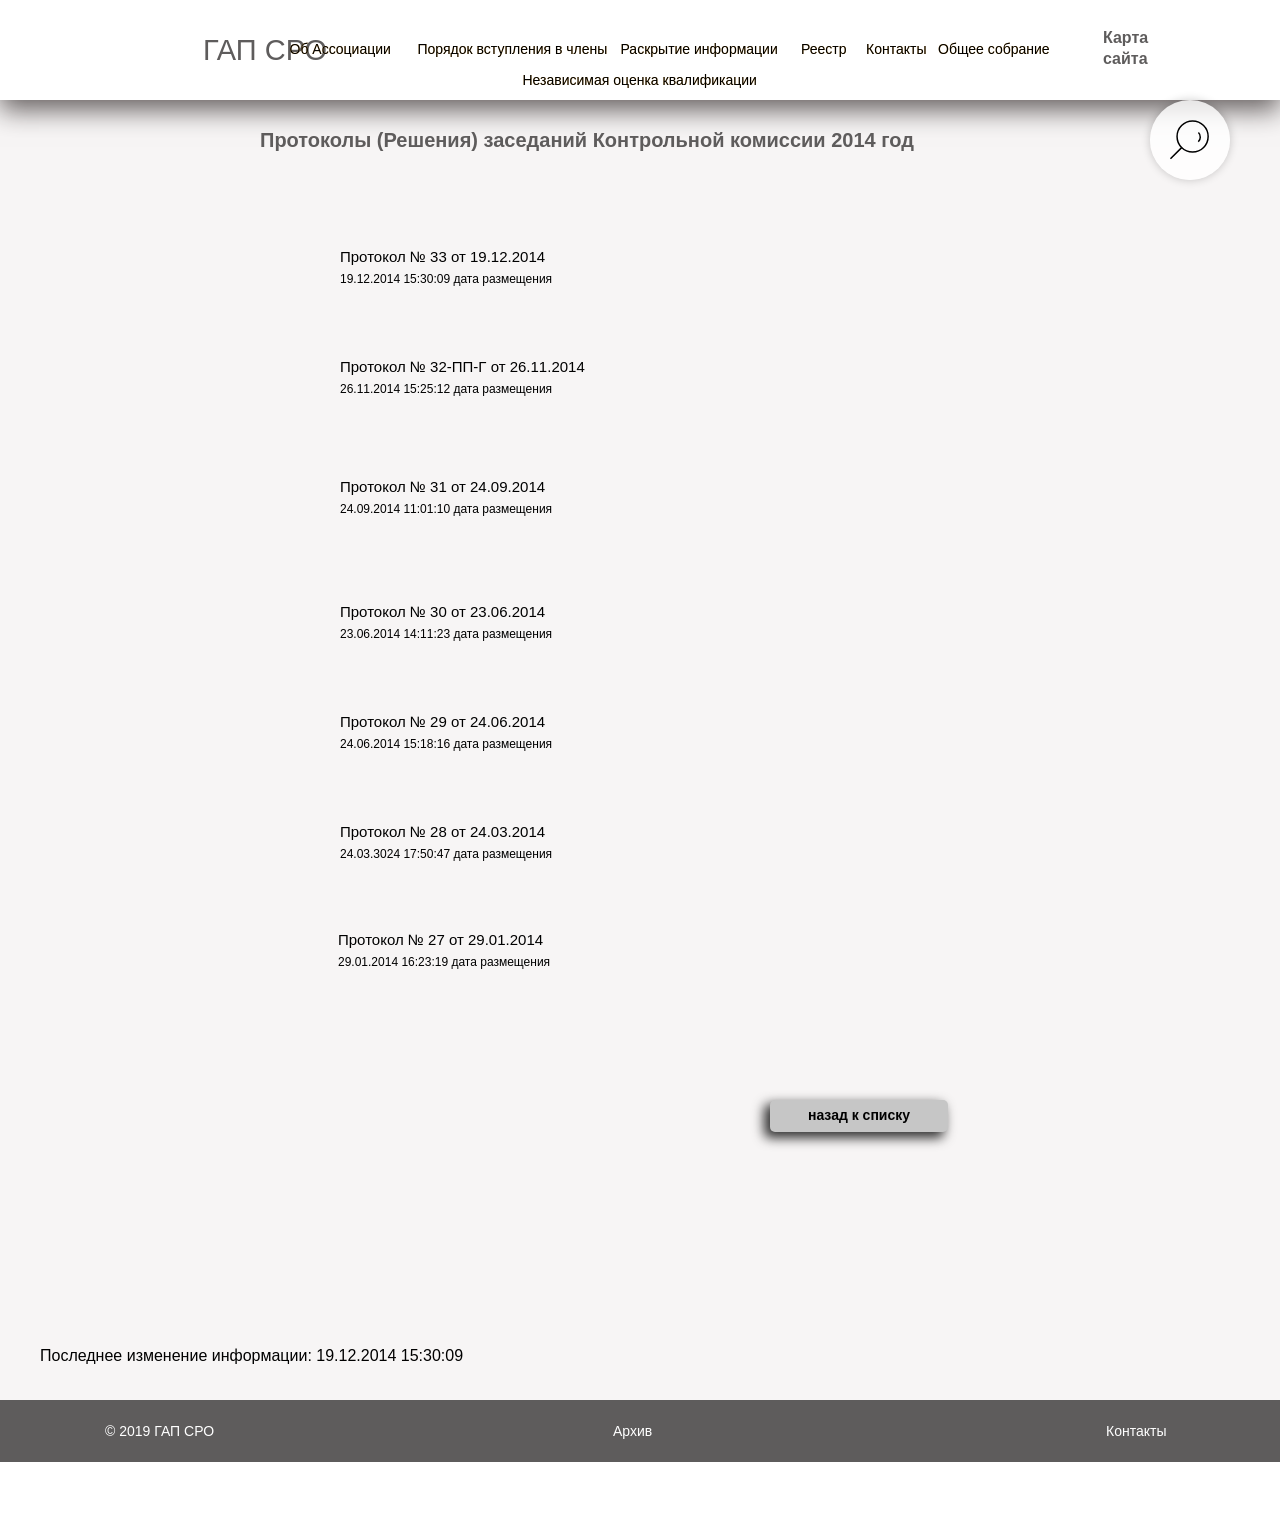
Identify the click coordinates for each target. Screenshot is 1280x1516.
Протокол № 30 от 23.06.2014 (442, 611)
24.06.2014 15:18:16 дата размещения (446, 744)
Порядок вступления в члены (513, 49)
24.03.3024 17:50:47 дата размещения (446, 854)
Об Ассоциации (340, 49)
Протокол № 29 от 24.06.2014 (442, 721)
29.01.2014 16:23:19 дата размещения (444, 962)
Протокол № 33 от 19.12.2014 (442, 256)
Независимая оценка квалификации (640, 80)
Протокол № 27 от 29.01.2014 (440, 939)
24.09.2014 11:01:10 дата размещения (446, 509)
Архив (632, 1431)
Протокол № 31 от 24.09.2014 (442, 486)
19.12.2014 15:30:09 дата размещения (446, 279)
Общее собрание (994, 49)
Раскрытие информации (699, 49)
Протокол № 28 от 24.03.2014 (442, 831)
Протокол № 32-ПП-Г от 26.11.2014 (462, 366)
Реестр (824, 49)
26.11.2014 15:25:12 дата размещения (446, 389)
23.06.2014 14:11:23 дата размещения (446, 634)
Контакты (896, 49)
